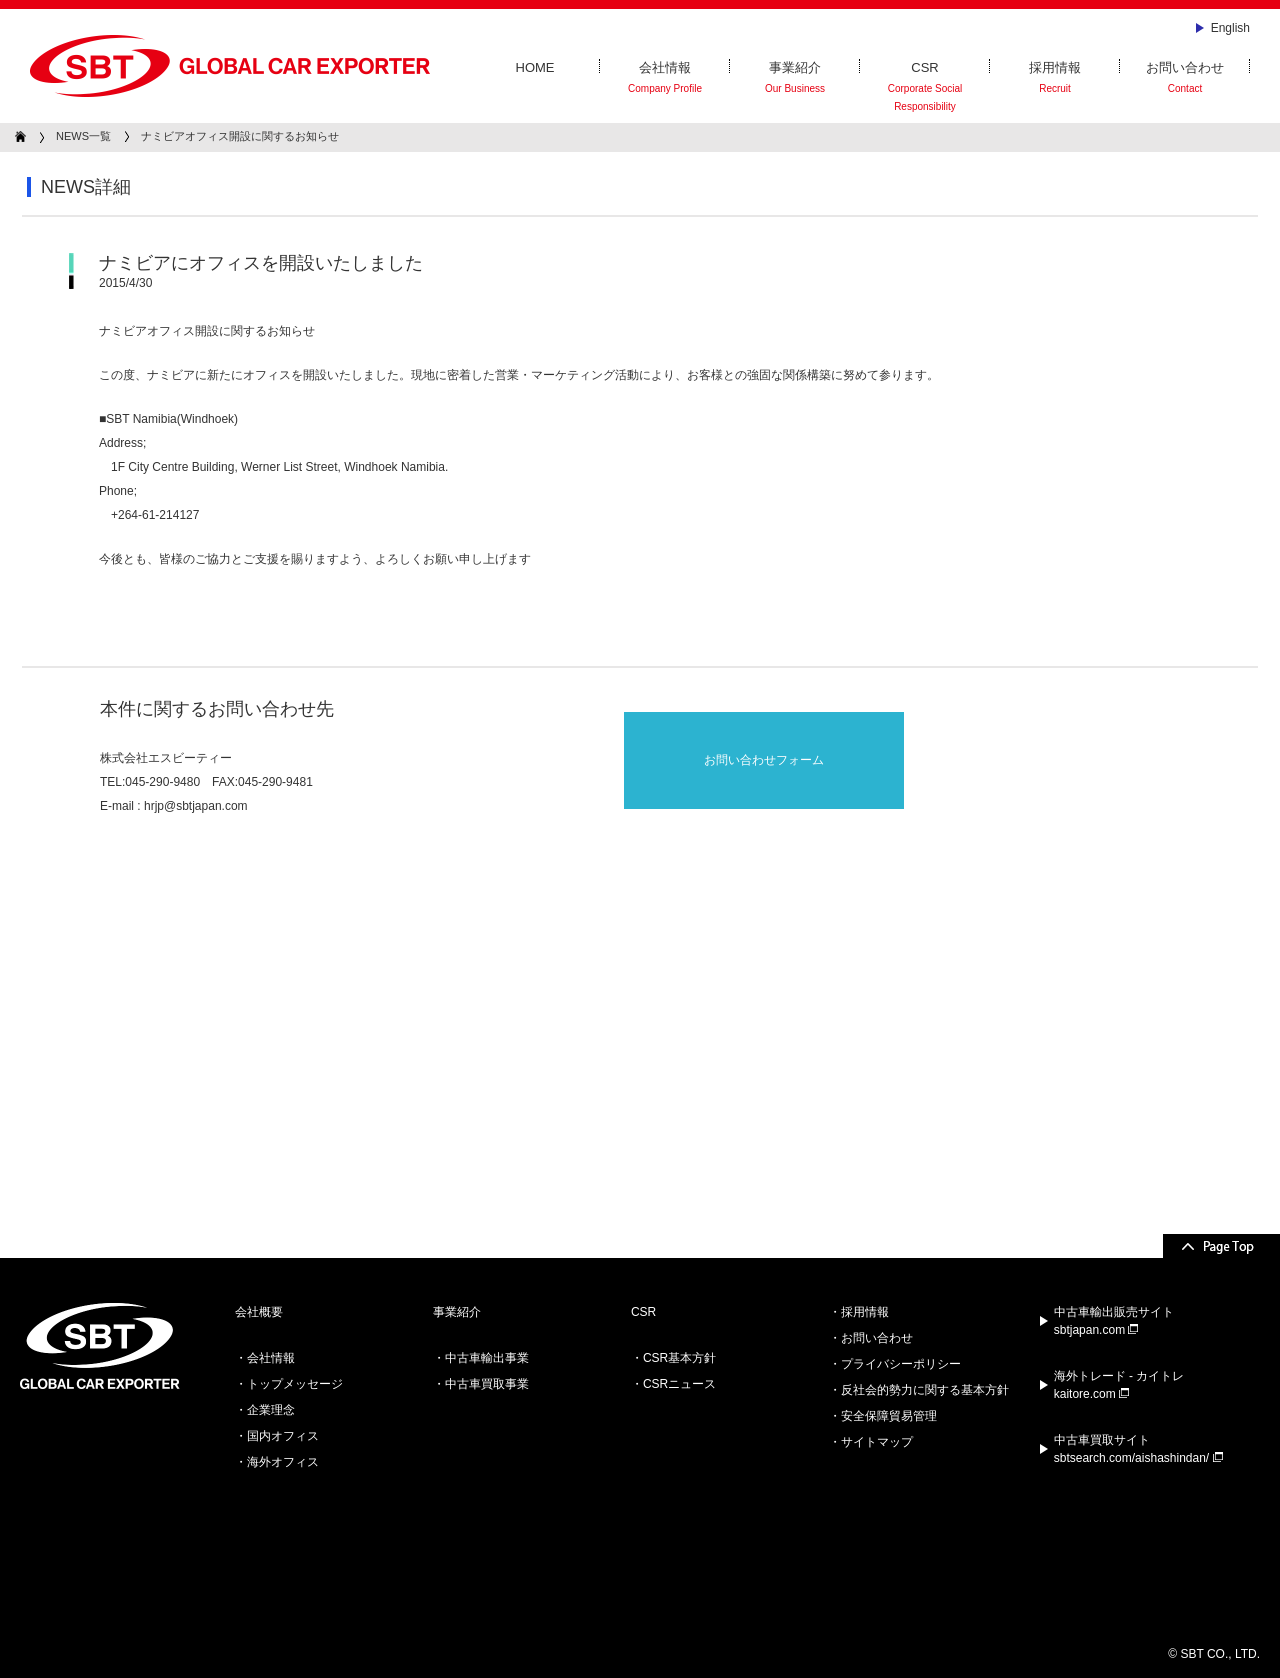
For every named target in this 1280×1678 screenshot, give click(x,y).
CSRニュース (679, 1384)
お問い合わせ (1185, 79)
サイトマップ (877, 1442)
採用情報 (1055, 79)
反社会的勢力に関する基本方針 (925, 1390)
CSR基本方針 (679, 1358)
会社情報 (665, 79)
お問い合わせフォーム (764, 760)
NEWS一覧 (83, 136)
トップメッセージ (295, 1384)
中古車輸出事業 (487, 1358)
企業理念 (271, 1410)
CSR (925, 88)
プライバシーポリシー (901, 1364)
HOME (535, 67)
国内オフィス (283, 1436)
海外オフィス (283, 1462)
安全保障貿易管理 (889, 1416)
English (1230, 28)
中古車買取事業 (487, 1384)
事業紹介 (795, 79)
